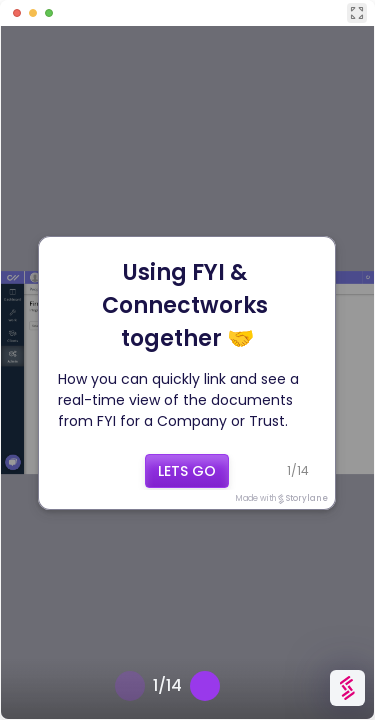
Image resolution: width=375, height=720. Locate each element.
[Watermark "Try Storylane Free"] (347, 688)
